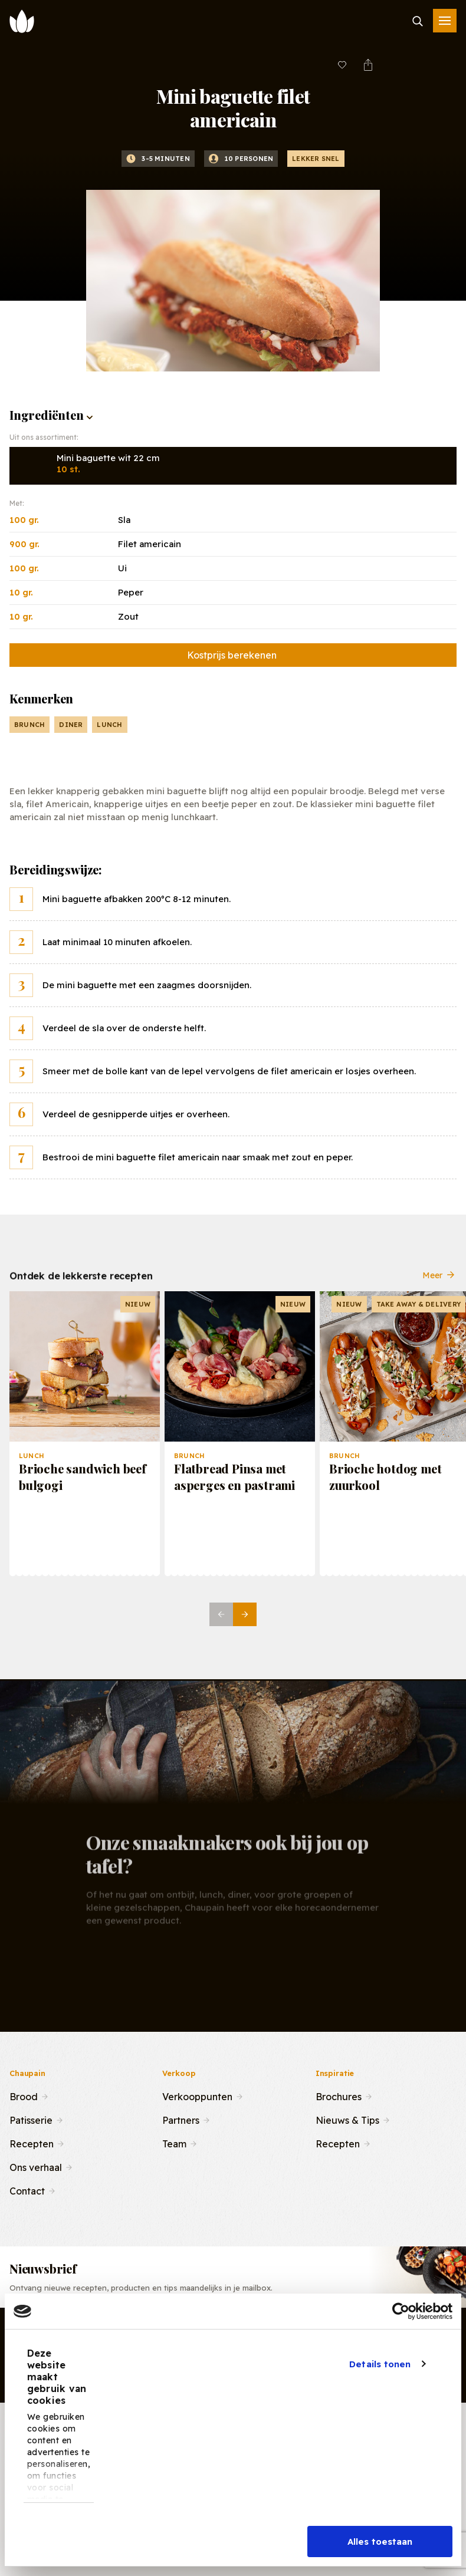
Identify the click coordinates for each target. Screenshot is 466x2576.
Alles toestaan (379, 2541)
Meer (439, 1284)
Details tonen (380, 2364)
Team (174, 2142)
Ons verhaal (35, 2166)
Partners (180, 2119)
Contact (27, 2190)
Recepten (31, 2142)
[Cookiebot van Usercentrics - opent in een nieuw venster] (400, 2311)
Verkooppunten (197, 2095)
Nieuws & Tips (347, 2119)
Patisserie (30, 2119)
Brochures (339, 2095)
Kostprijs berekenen (232, 655)
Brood (23, 2095)
